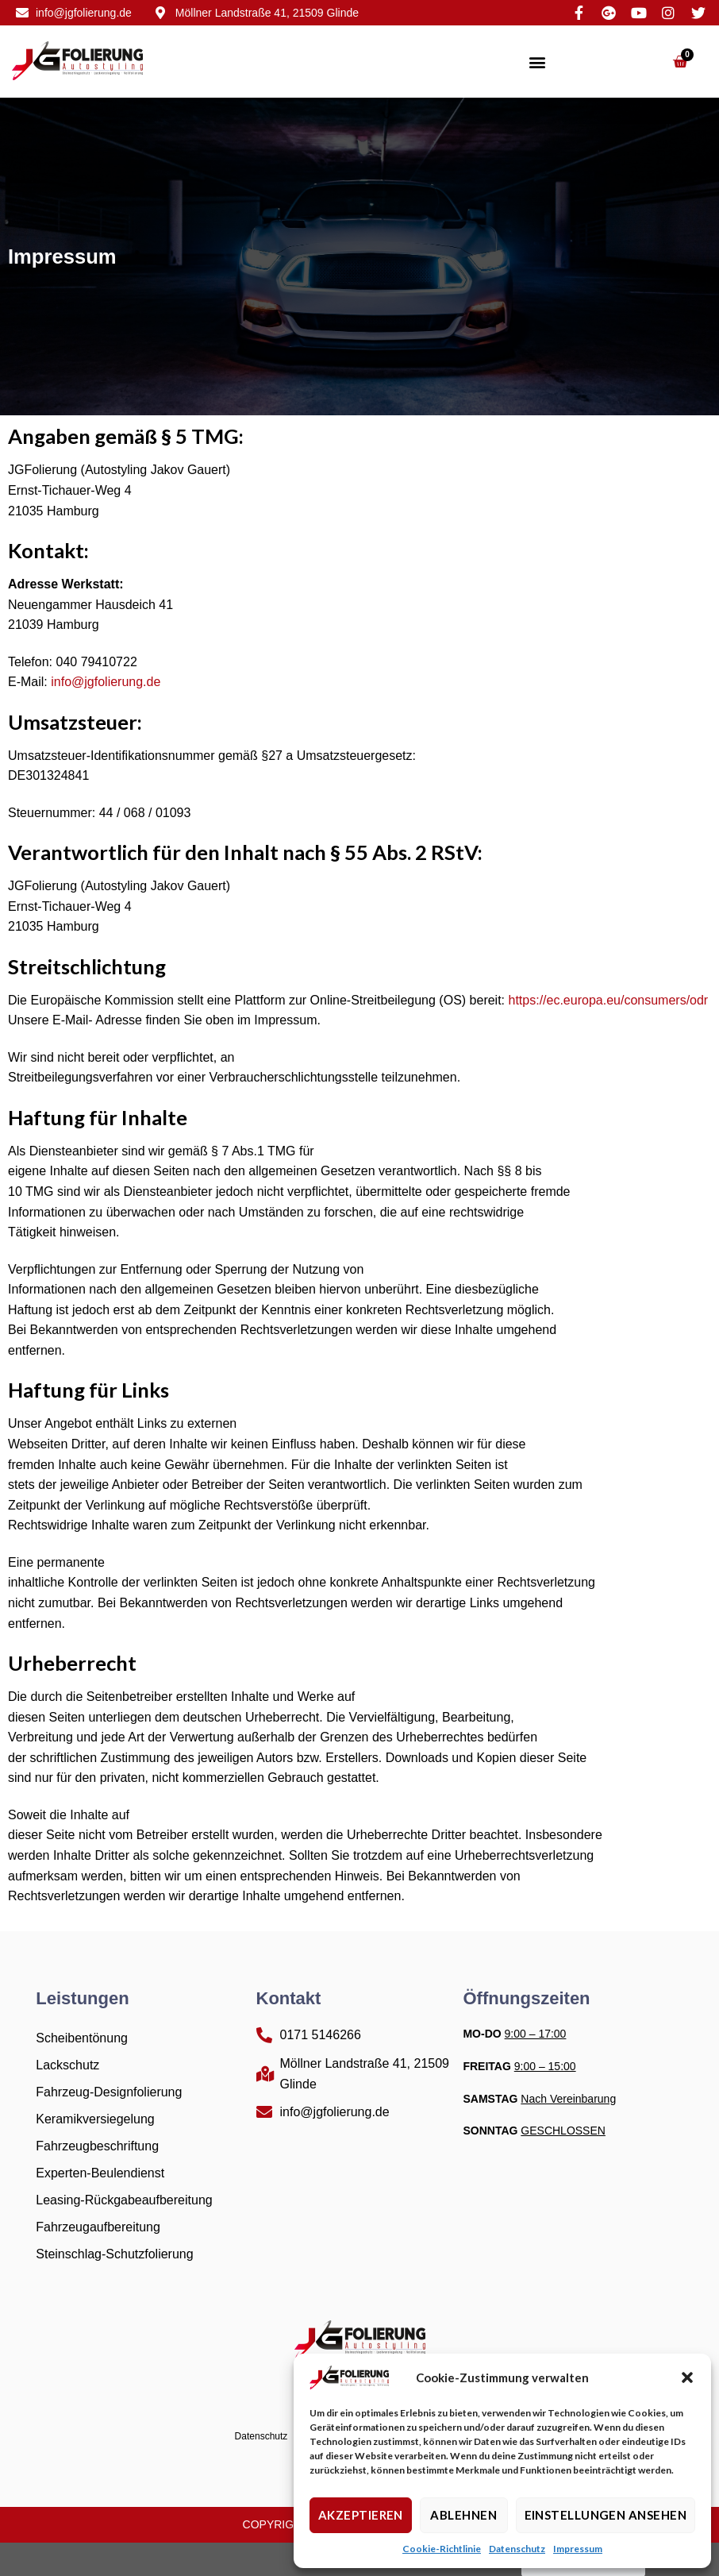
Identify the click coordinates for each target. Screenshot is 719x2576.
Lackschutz (67, 2065)
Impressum (577, 2549)
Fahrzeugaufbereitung (98, 2227)
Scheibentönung (82, 2038)
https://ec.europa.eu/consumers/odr (609, 1000)
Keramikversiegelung (95, 2119)
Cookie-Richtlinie (441, 2549)
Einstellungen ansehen (605, 2515)
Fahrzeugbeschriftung (97, 2146)
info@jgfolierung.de (105, 681)
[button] (687, 2377)
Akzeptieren (360, 2515)
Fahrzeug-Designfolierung (109, 2092)
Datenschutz (517, 2549)
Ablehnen (463, 2515)
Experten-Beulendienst (100, 2173)
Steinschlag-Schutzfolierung (114, 2254)
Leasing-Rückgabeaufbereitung (124, 2200)
